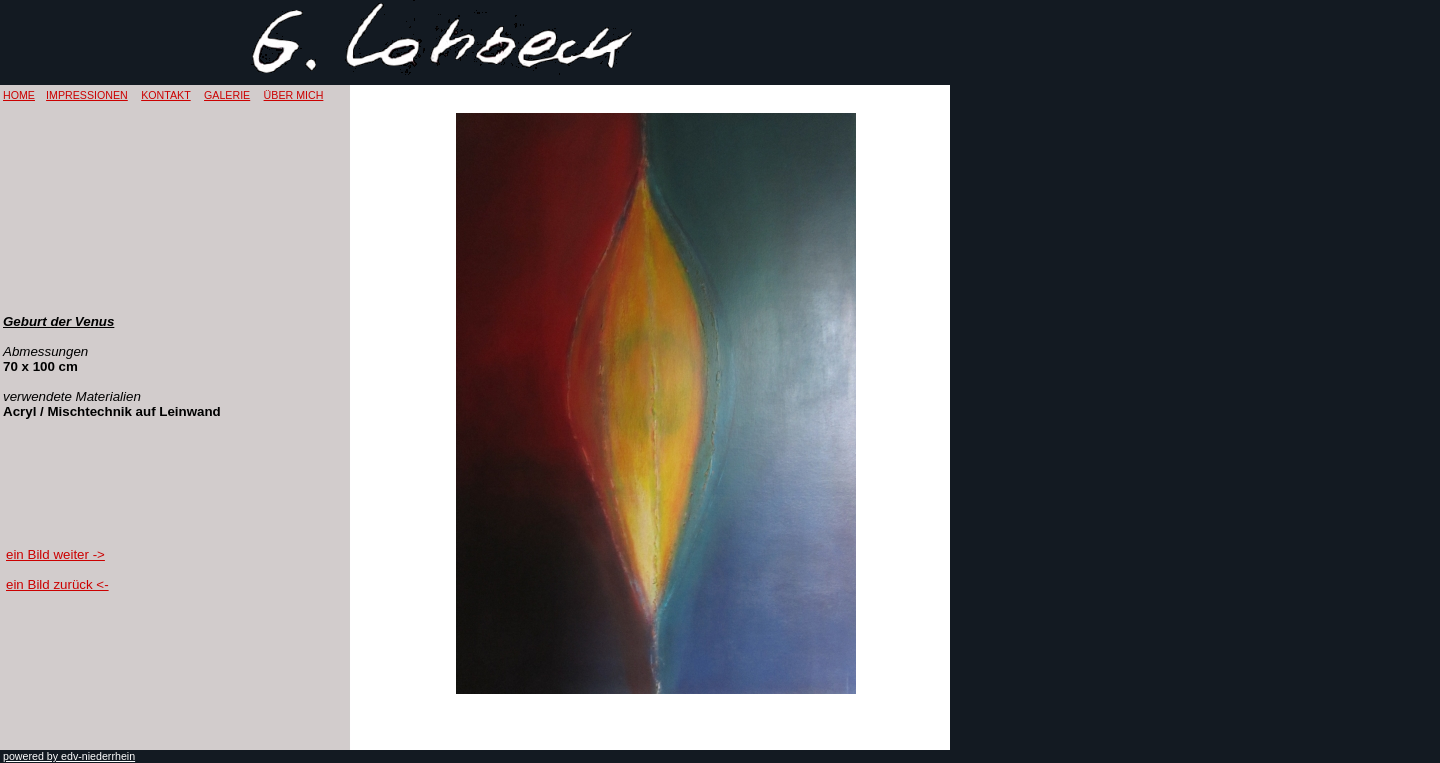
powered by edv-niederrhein (69, 756)
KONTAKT (166, 95)
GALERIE (227, 95)
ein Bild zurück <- (57, 584)
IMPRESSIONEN (87, 95)
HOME (19, 95)
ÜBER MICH (294, 95)
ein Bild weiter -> (55, 554)
